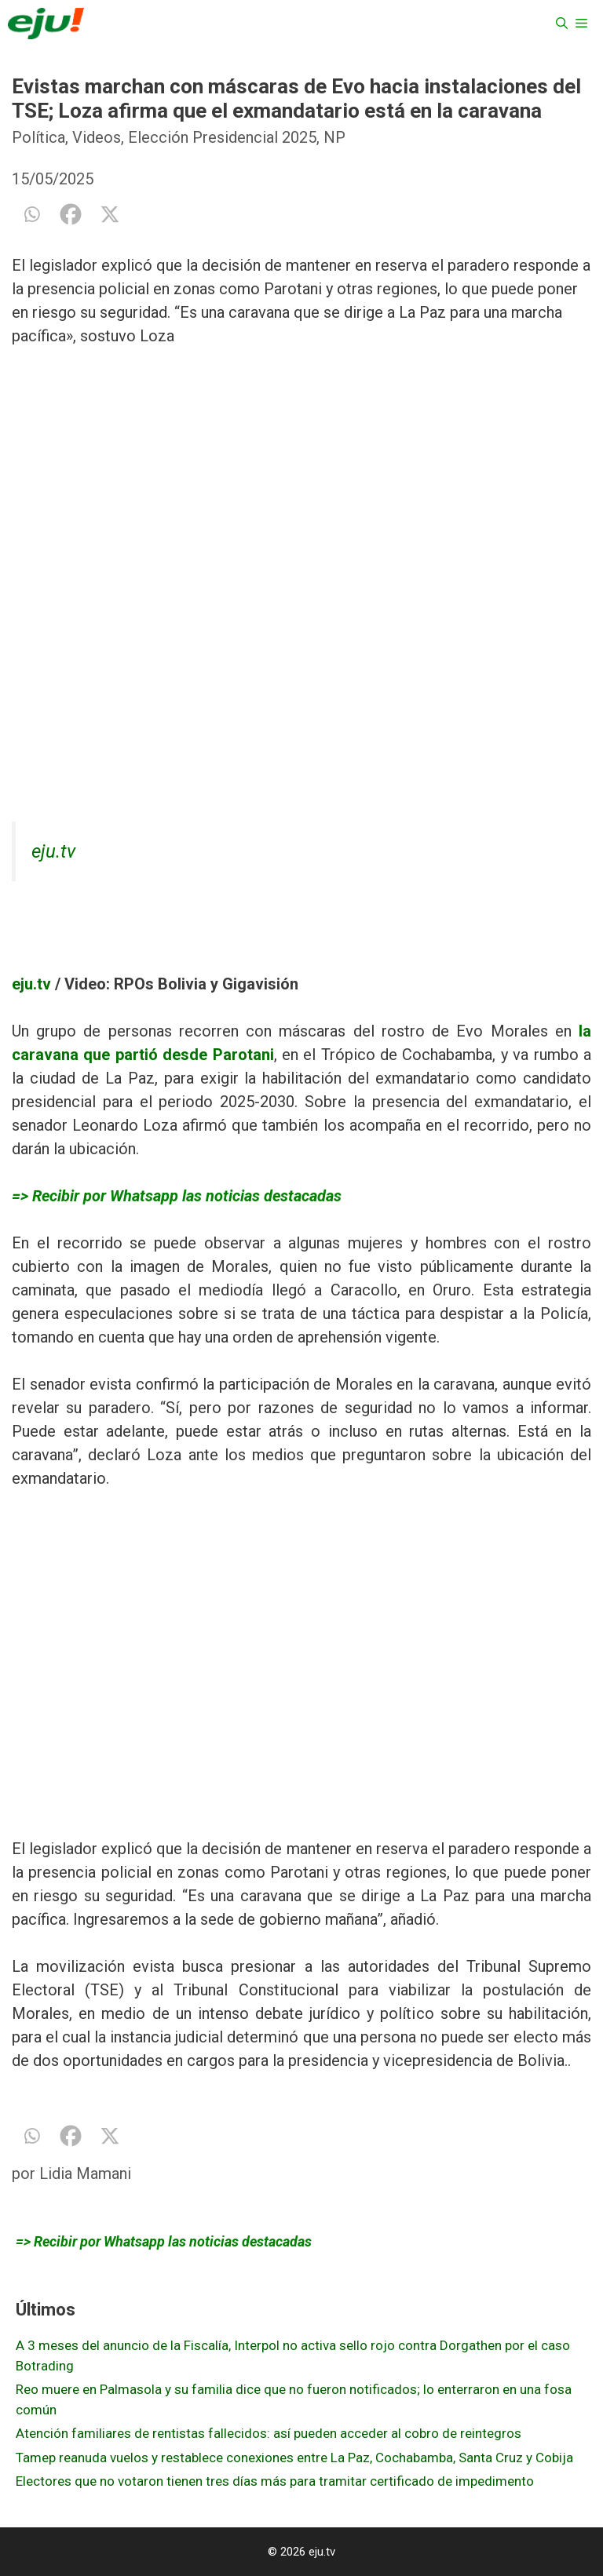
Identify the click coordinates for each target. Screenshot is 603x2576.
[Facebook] (71, 214)
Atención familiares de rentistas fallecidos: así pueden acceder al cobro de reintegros (268, 2433)
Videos (96, 137)
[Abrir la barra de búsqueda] (562, 23)
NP (334, 137)
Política (38, 137)
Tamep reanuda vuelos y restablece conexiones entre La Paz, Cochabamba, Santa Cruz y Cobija (294, 2457)
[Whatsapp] (31, 214)
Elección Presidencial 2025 (222, 137)
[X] (110, 214)
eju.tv (53, 851)
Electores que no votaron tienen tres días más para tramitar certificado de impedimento (275, 2481)
